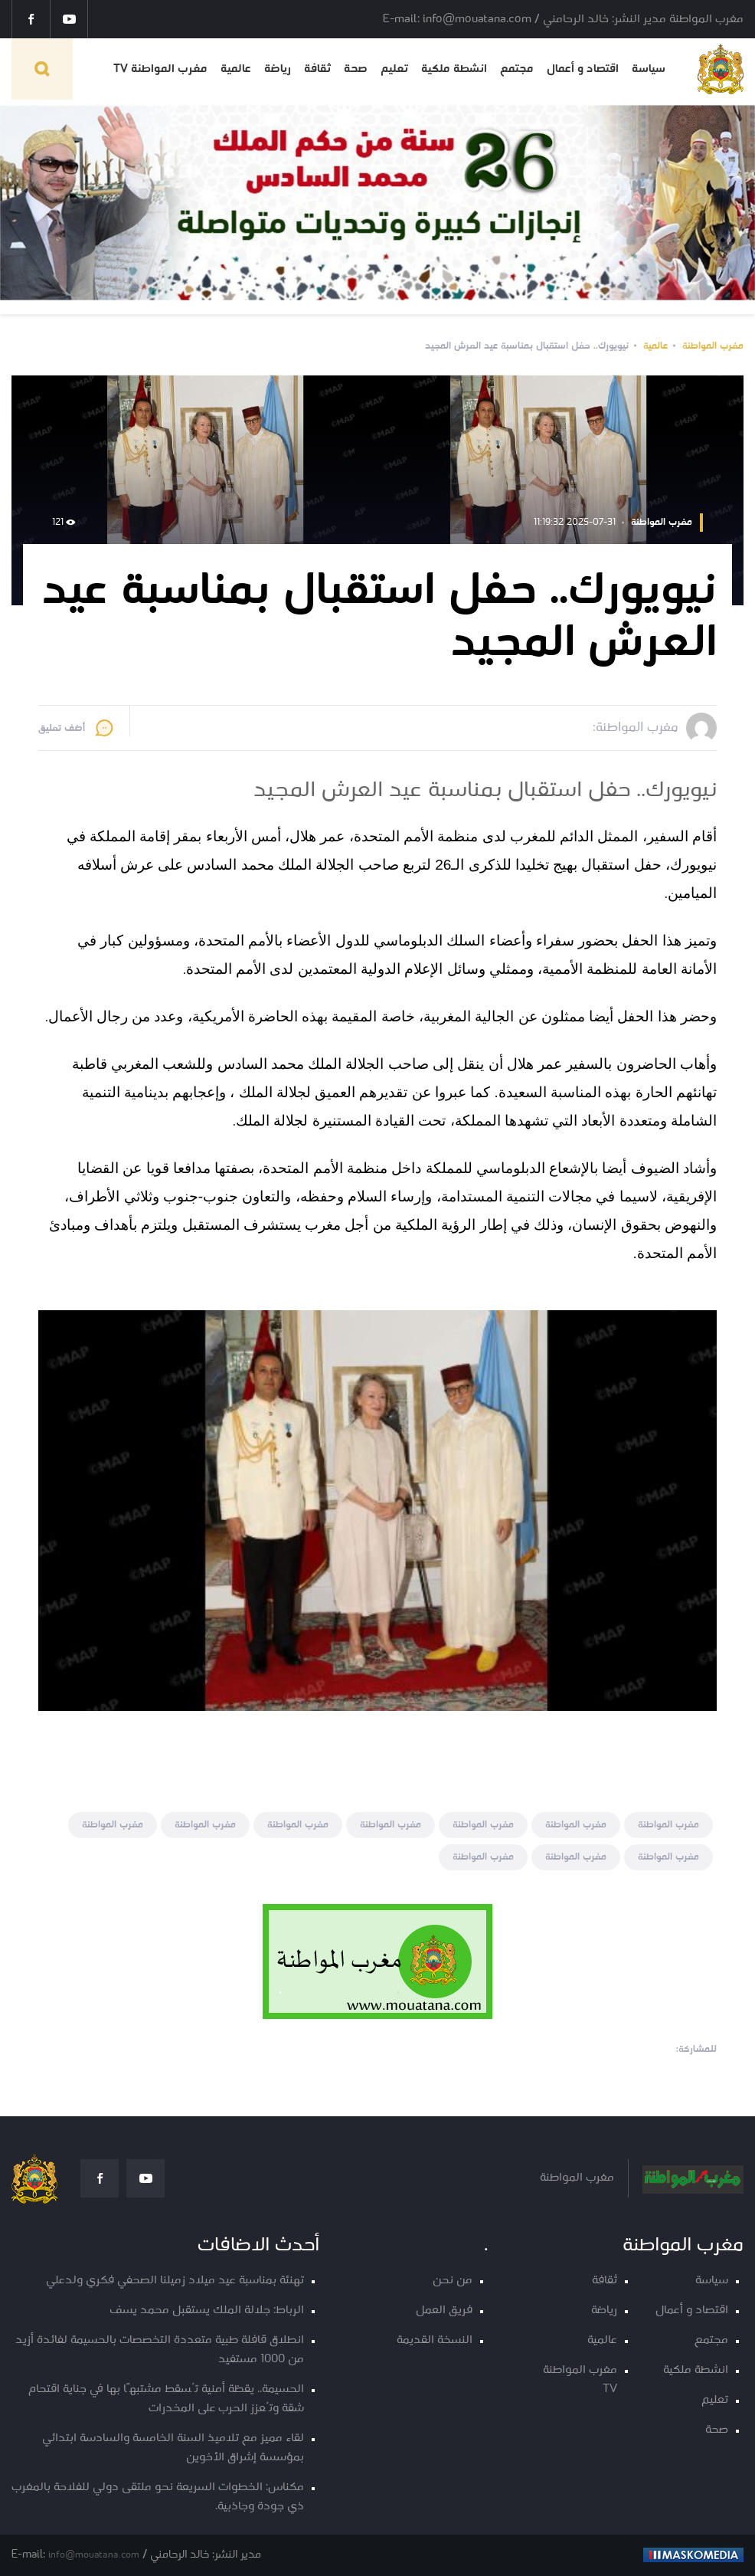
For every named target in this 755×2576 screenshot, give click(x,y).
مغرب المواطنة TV (160, 69)
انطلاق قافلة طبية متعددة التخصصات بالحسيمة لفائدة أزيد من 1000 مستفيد (159, 2350)
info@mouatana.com (93, 2555)
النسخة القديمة (434, 2340)
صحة (356, 69)
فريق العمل (444, 2310)
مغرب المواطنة (713, 346)
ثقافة (317, 69)
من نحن (452, 2280)
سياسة (648, 69)
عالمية (236, 69)
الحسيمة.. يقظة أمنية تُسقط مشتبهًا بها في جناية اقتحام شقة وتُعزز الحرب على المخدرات (166, 2399)
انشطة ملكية (454, 69)
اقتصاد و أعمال (583, 69)
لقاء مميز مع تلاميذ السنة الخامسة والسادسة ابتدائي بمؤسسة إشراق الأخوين (173, 2448)
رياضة (277, 69)
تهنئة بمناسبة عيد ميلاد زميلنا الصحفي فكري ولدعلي (175, 2280)
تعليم (394, 69)
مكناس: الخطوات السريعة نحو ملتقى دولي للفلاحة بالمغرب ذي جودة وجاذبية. (157, 2497)
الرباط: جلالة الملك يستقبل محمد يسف (206, 2310)
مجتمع (517, 69)
